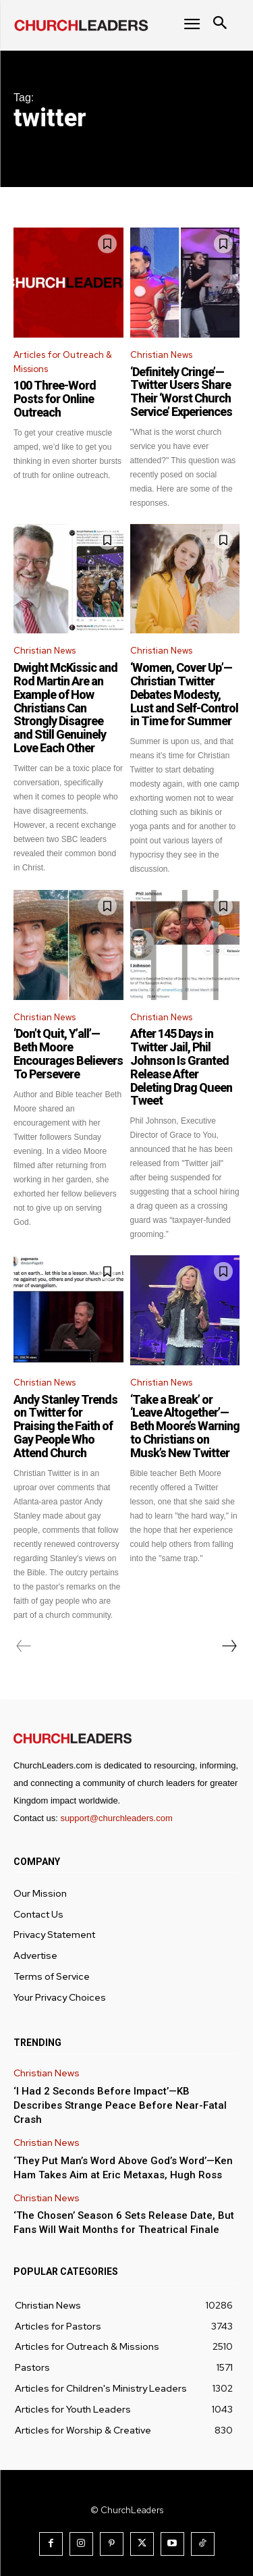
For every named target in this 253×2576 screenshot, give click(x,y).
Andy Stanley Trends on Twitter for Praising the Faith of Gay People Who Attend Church (65, 1426)
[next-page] (229, 1646)
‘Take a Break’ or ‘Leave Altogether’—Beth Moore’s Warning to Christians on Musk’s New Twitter (185, 1426)
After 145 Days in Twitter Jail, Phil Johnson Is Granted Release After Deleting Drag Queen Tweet (181, 1066)
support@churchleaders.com (116, 1818)
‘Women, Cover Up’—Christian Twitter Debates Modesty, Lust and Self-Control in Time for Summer (184, 694)
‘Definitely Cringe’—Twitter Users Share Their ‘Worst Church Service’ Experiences (181, 392)
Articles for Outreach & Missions (62, 362)
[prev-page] (23, 1646)
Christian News (161, 355)
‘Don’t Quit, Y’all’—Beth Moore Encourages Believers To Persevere (68, 1053)
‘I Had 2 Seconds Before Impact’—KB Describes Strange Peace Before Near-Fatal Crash (120, 2105)
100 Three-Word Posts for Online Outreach (54, 398)
